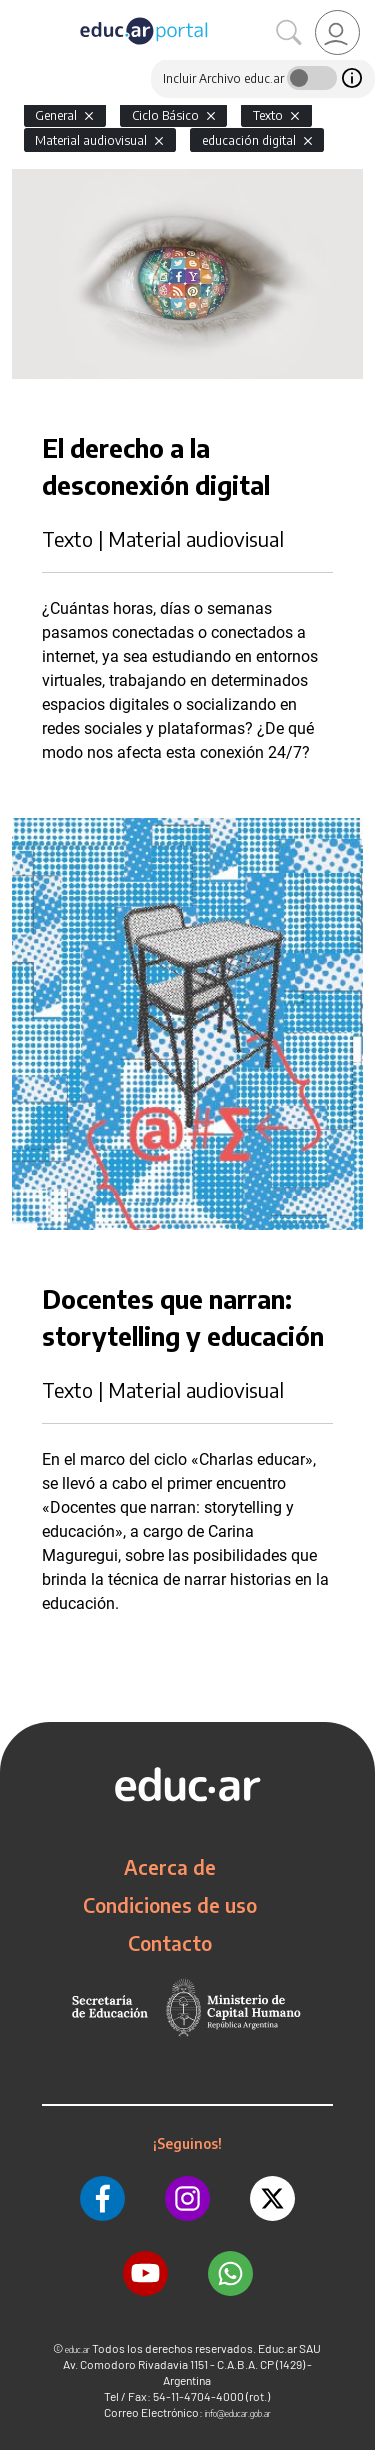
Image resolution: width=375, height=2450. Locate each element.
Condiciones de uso (170, 1905)
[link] (337, 32)
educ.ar (77, 2349)
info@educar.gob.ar (238, 2413)
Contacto (170, 1943)
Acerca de (170, 1867)
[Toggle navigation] (18, 11)
